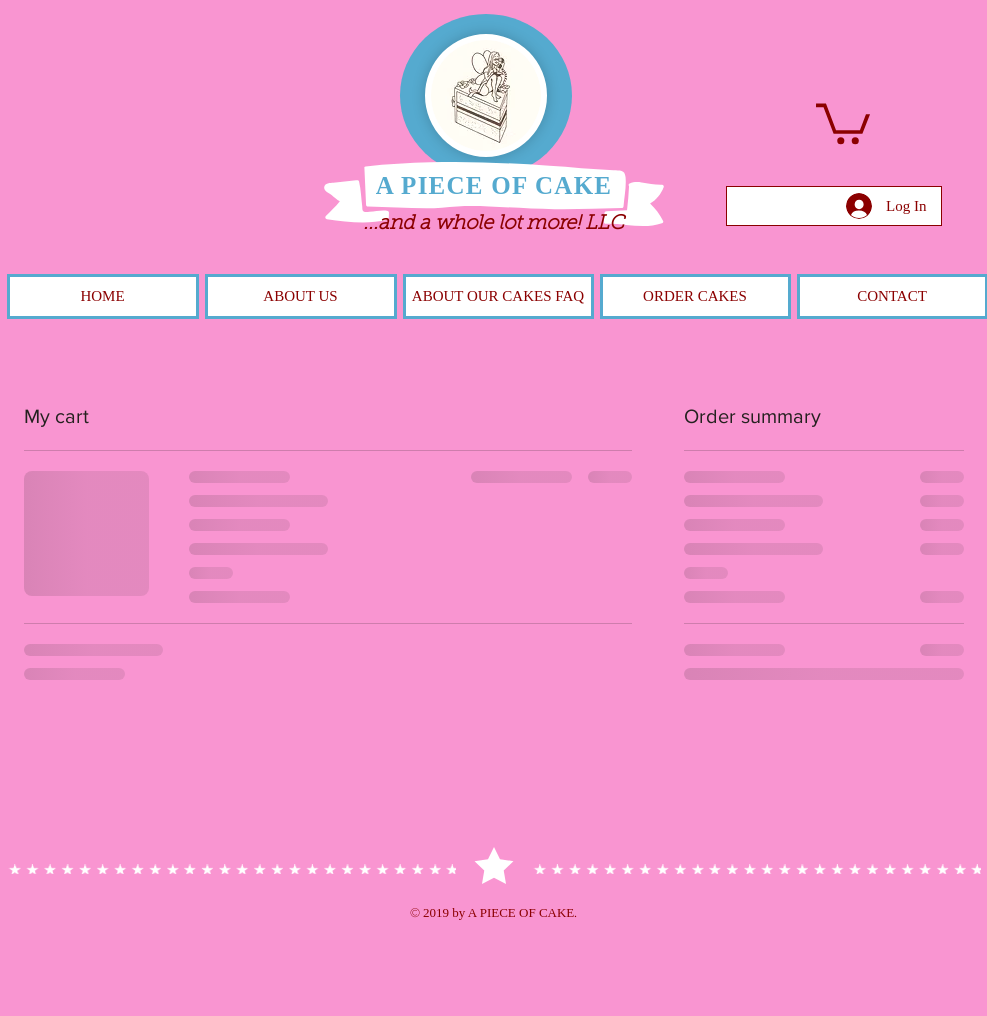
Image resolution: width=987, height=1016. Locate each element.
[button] (843, 121)
